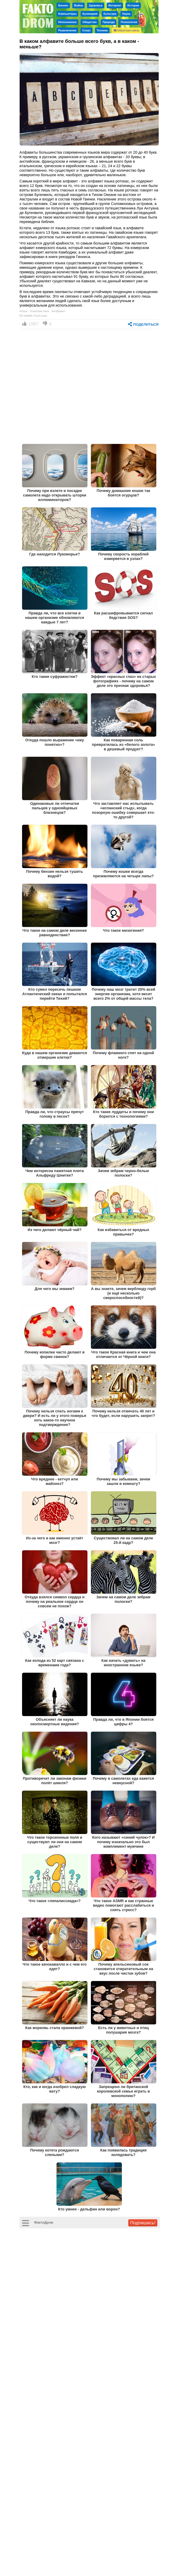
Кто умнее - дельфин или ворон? (89, 2209)
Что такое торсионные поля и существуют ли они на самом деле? (54, 1842)
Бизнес (63, 5)
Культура (109, 13)
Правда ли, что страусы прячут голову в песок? (54, 1114)
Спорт (86, 30)
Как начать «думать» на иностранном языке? (123, 1662)
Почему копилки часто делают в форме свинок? (54, 1354)
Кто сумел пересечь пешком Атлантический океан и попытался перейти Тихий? (54, 994)
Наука (126, 13)
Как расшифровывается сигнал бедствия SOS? (123, 615)
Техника (102, 30)
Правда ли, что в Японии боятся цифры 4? (123, 1721)
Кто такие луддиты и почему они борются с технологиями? (123, 1114)
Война (78, 5)
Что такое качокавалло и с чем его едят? (55, 1966)
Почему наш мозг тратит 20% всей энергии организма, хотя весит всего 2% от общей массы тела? (123, 994)
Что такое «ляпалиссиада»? (55, 1901)
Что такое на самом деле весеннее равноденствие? (54, 932)
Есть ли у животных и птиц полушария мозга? (123, 2030)
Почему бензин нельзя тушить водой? (54, 873)
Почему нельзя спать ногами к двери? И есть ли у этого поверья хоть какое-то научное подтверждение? (54, 1418)
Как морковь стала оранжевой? (54, 2028)
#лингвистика (39, 311)
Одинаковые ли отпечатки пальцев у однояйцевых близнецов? (54, 808)
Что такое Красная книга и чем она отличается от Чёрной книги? (123, 1354)
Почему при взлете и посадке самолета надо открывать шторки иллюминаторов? (54, 495)
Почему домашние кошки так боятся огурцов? (123, 492)
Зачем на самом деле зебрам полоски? (123, 1599)
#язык (23, 311)
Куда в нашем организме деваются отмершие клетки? (54, 1055)
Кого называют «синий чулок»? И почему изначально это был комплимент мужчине (123, 1842)
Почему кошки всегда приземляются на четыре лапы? (123, 873)
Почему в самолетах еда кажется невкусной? (123, 1780)
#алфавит (58, 311)
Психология (129, 22)
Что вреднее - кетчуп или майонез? (54, 1481)
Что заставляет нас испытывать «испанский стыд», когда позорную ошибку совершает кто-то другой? (123, 810)
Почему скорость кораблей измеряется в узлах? (123, 556)
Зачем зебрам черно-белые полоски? (123, 1173)
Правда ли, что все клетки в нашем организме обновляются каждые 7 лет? (54, 617)
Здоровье (96, 5)
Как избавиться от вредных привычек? (123, 1232)
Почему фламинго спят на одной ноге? (123, 1055)
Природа (109, 22)
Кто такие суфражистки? (55, 676)
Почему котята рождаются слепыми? (54, 2152)
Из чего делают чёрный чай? (55, 1230)
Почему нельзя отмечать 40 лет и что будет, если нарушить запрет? (123, 1413)
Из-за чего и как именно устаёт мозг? (54, 1540)
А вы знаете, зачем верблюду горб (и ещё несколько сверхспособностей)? (123, 1293)
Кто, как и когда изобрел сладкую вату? (54, 2089)
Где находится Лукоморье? (54, 554)
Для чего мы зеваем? (55, 1289)
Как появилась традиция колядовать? (123, 2152)
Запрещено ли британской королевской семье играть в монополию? (123, 2091)
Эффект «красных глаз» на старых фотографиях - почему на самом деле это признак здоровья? (123, 681)
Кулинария (90, 13)
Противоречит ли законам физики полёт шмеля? (54, 1780)
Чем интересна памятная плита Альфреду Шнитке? (54, 1173)
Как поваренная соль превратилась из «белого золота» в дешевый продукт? (123, 744)
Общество (89, 22)
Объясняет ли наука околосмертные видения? (54, 1721)
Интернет (115, 5)
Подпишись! (142, 2222)
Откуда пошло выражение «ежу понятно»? (54, 742)
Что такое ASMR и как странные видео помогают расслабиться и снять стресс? (123, 1905)
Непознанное (67, 22)
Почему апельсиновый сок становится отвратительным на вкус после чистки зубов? (123, 1968)
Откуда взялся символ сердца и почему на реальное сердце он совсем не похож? (54, 1601)
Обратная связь (127, 30)
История (133, 5)
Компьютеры (67, 13)
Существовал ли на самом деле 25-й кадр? (123, 1540)
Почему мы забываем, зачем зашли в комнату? (123, 1481)
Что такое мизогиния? (123, 930)
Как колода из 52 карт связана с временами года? (54, 1662)
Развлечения (67, 30)
